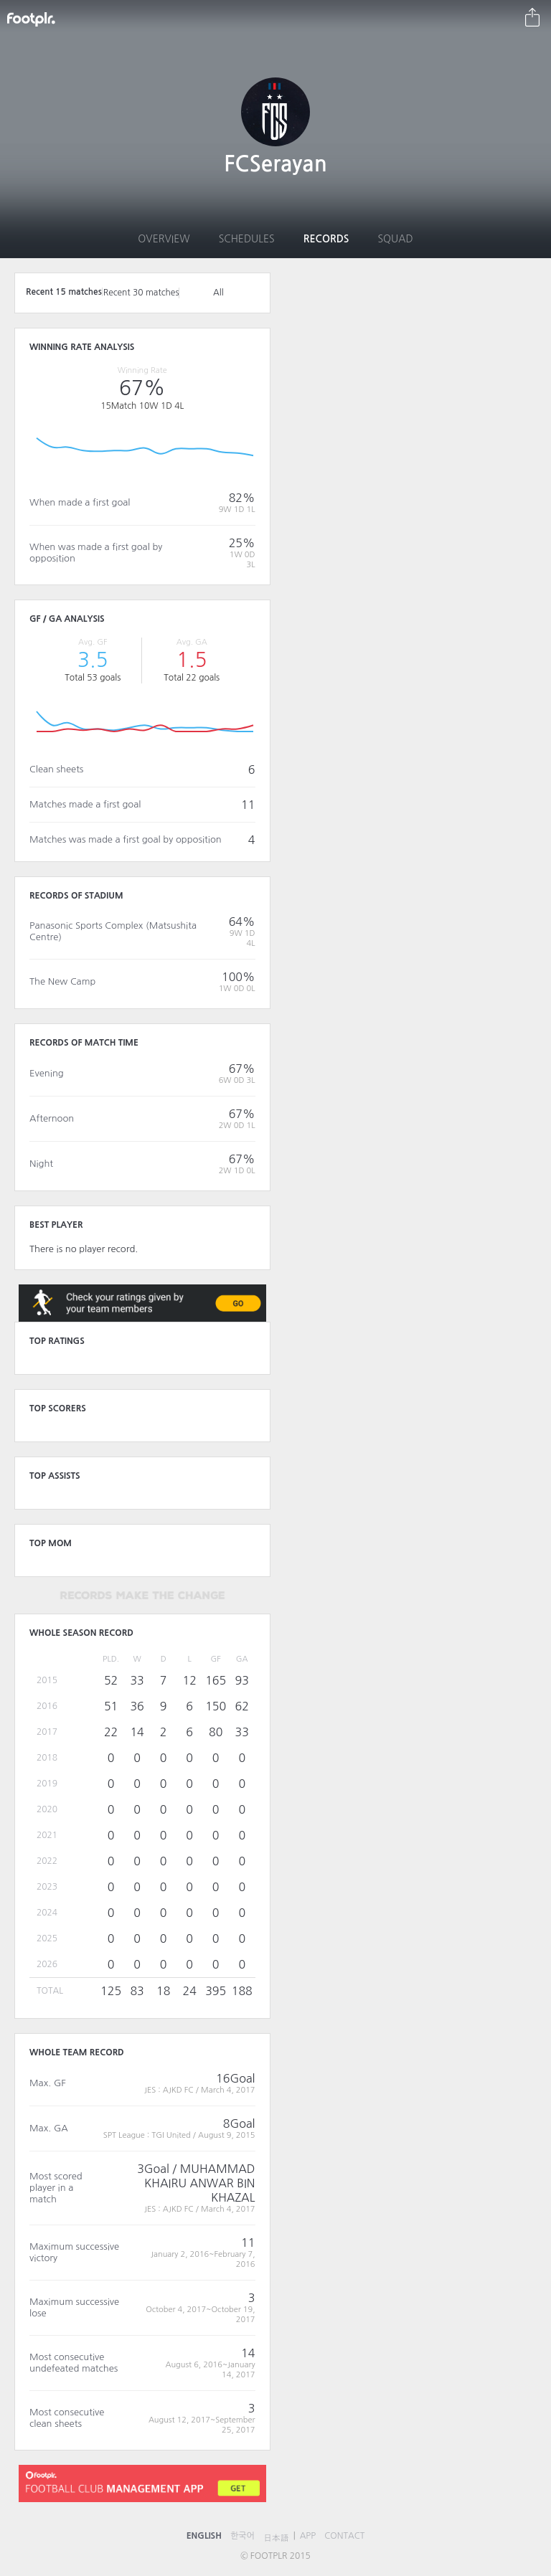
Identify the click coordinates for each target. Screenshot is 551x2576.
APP (308, 2536)
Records (326, 239)
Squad (395, 239)
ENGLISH (204, 2536)
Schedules (247, 239)
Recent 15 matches (64, 292)
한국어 (242, 2536)
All (218, 292)
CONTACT (344, 2536)
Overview (163, 239)
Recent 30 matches (141, 292)
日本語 (276, 2538)
